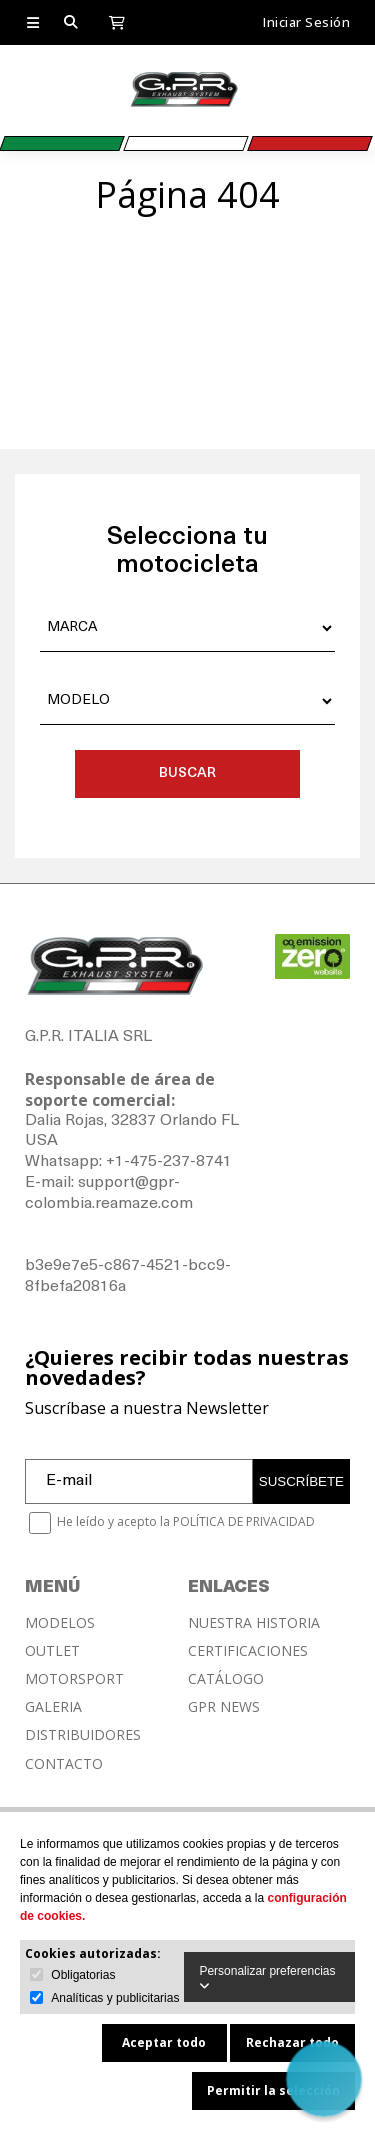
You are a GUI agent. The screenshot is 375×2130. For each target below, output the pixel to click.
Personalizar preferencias (267, 1978)
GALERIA (53, 1707)
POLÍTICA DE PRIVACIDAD (244, 1521)
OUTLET (52, 1651)
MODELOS (60, 1623)
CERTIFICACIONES (248, 1651)
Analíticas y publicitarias (115, 1998)
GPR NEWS (224, 1707)
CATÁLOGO (226, 1679)
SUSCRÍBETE (301, 1481)
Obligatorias (83, 1975)
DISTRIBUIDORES (83, 1735)
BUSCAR (187, 773)
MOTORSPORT (74, 1679)
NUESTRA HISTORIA (254, 1623)
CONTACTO (64, 1764)
